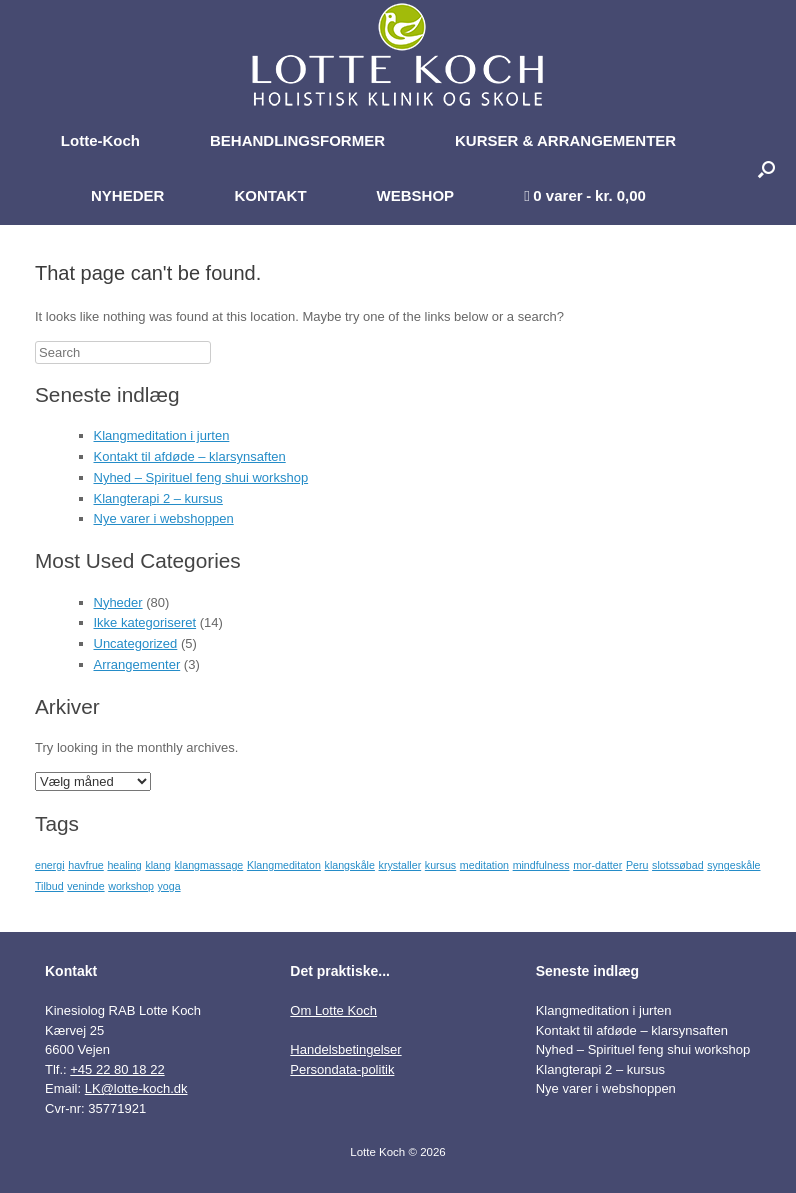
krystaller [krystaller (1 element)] (400, 865)
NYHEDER (127, 195)
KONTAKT (270, 195)
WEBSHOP (416, 195)
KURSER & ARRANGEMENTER (565, 140)
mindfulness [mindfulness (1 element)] (541, 865)
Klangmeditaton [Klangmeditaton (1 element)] (284, 865)
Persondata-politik (342, 1069)
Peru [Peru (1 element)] (637, 865)
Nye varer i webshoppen (164, 518)
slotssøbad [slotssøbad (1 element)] (678, 865)
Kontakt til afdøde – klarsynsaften (190, 456)
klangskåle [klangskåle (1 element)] (350, 865)
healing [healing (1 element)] (124, 865)
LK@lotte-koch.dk (136, 1088)
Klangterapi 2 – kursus (158, 498)
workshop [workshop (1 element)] (131, 886)
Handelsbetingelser (345, 1049)
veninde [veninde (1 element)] (85, 886)
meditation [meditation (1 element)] (484, 865)
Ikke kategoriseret (145, 622)
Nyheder (118, 602)
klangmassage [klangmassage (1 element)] (209, 865)
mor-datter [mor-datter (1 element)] (597, 865)
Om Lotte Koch (333, 1010)
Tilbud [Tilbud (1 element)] (49, 886)
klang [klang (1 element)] (157, 865)
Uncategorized (136, 643)
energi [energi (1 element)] (50, 865)
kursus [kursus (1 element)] (440, 865)
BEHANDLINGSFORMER (297, 140)
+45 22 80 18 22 (117, 1069)
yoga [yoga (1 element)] (168, 886)
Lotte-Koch (100, 140)
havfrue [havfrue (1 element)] (86, 865)
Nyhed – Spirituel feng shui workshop (201, 477)
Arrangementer (137, 664)
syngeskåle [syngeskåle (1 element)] (733, 865)
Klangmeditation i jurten (162, 435)
